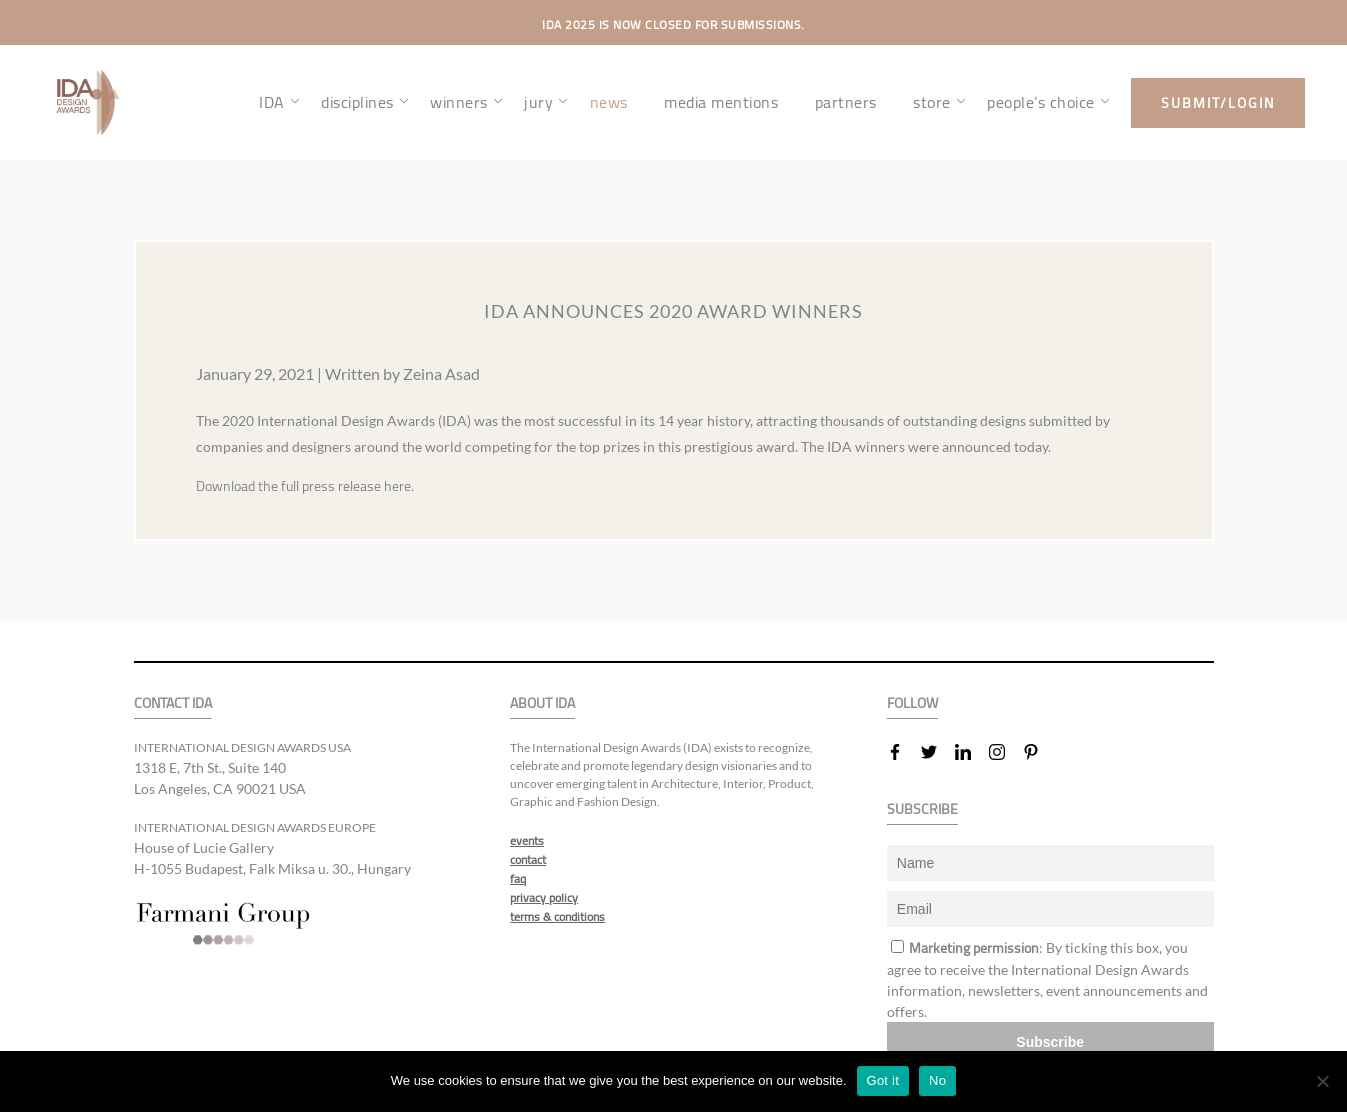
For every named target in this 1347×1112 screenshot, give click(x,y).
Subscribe (1050, 1042)
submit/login (1218, 103)
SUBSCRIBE (922, 809)
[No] (1322, 1081)
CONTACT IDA (173, 703)
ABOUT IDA (542, 703)
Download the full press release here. (305, 486)
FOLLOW (912, 703)
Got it (883, 1080)
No (937, 1080)
